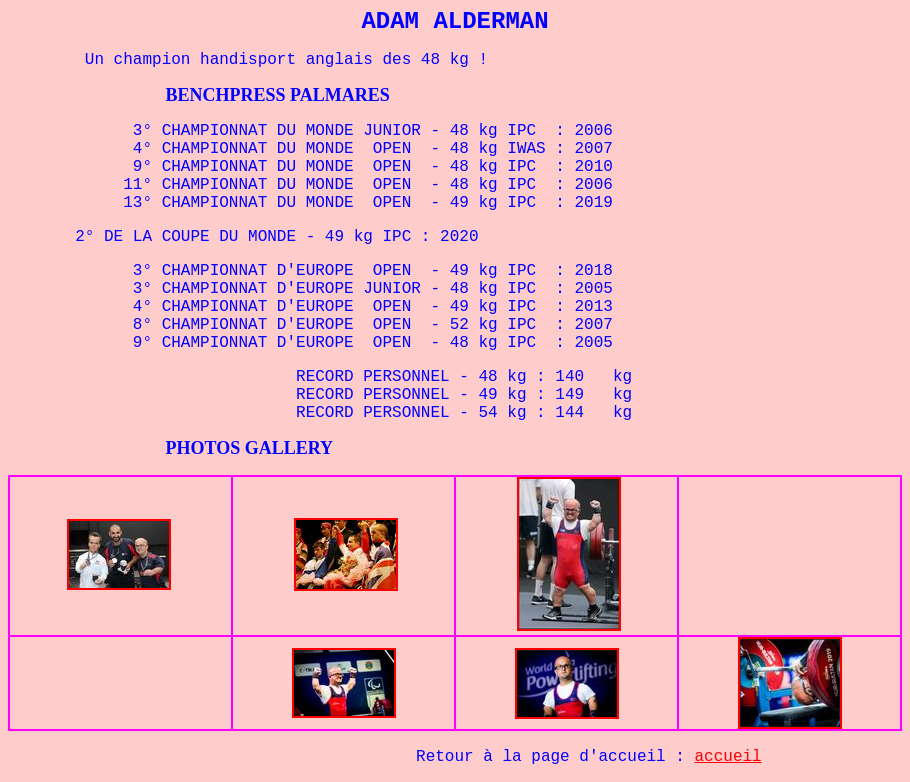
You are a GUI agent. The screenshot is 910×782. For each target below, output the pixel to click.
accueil (728, 757)
